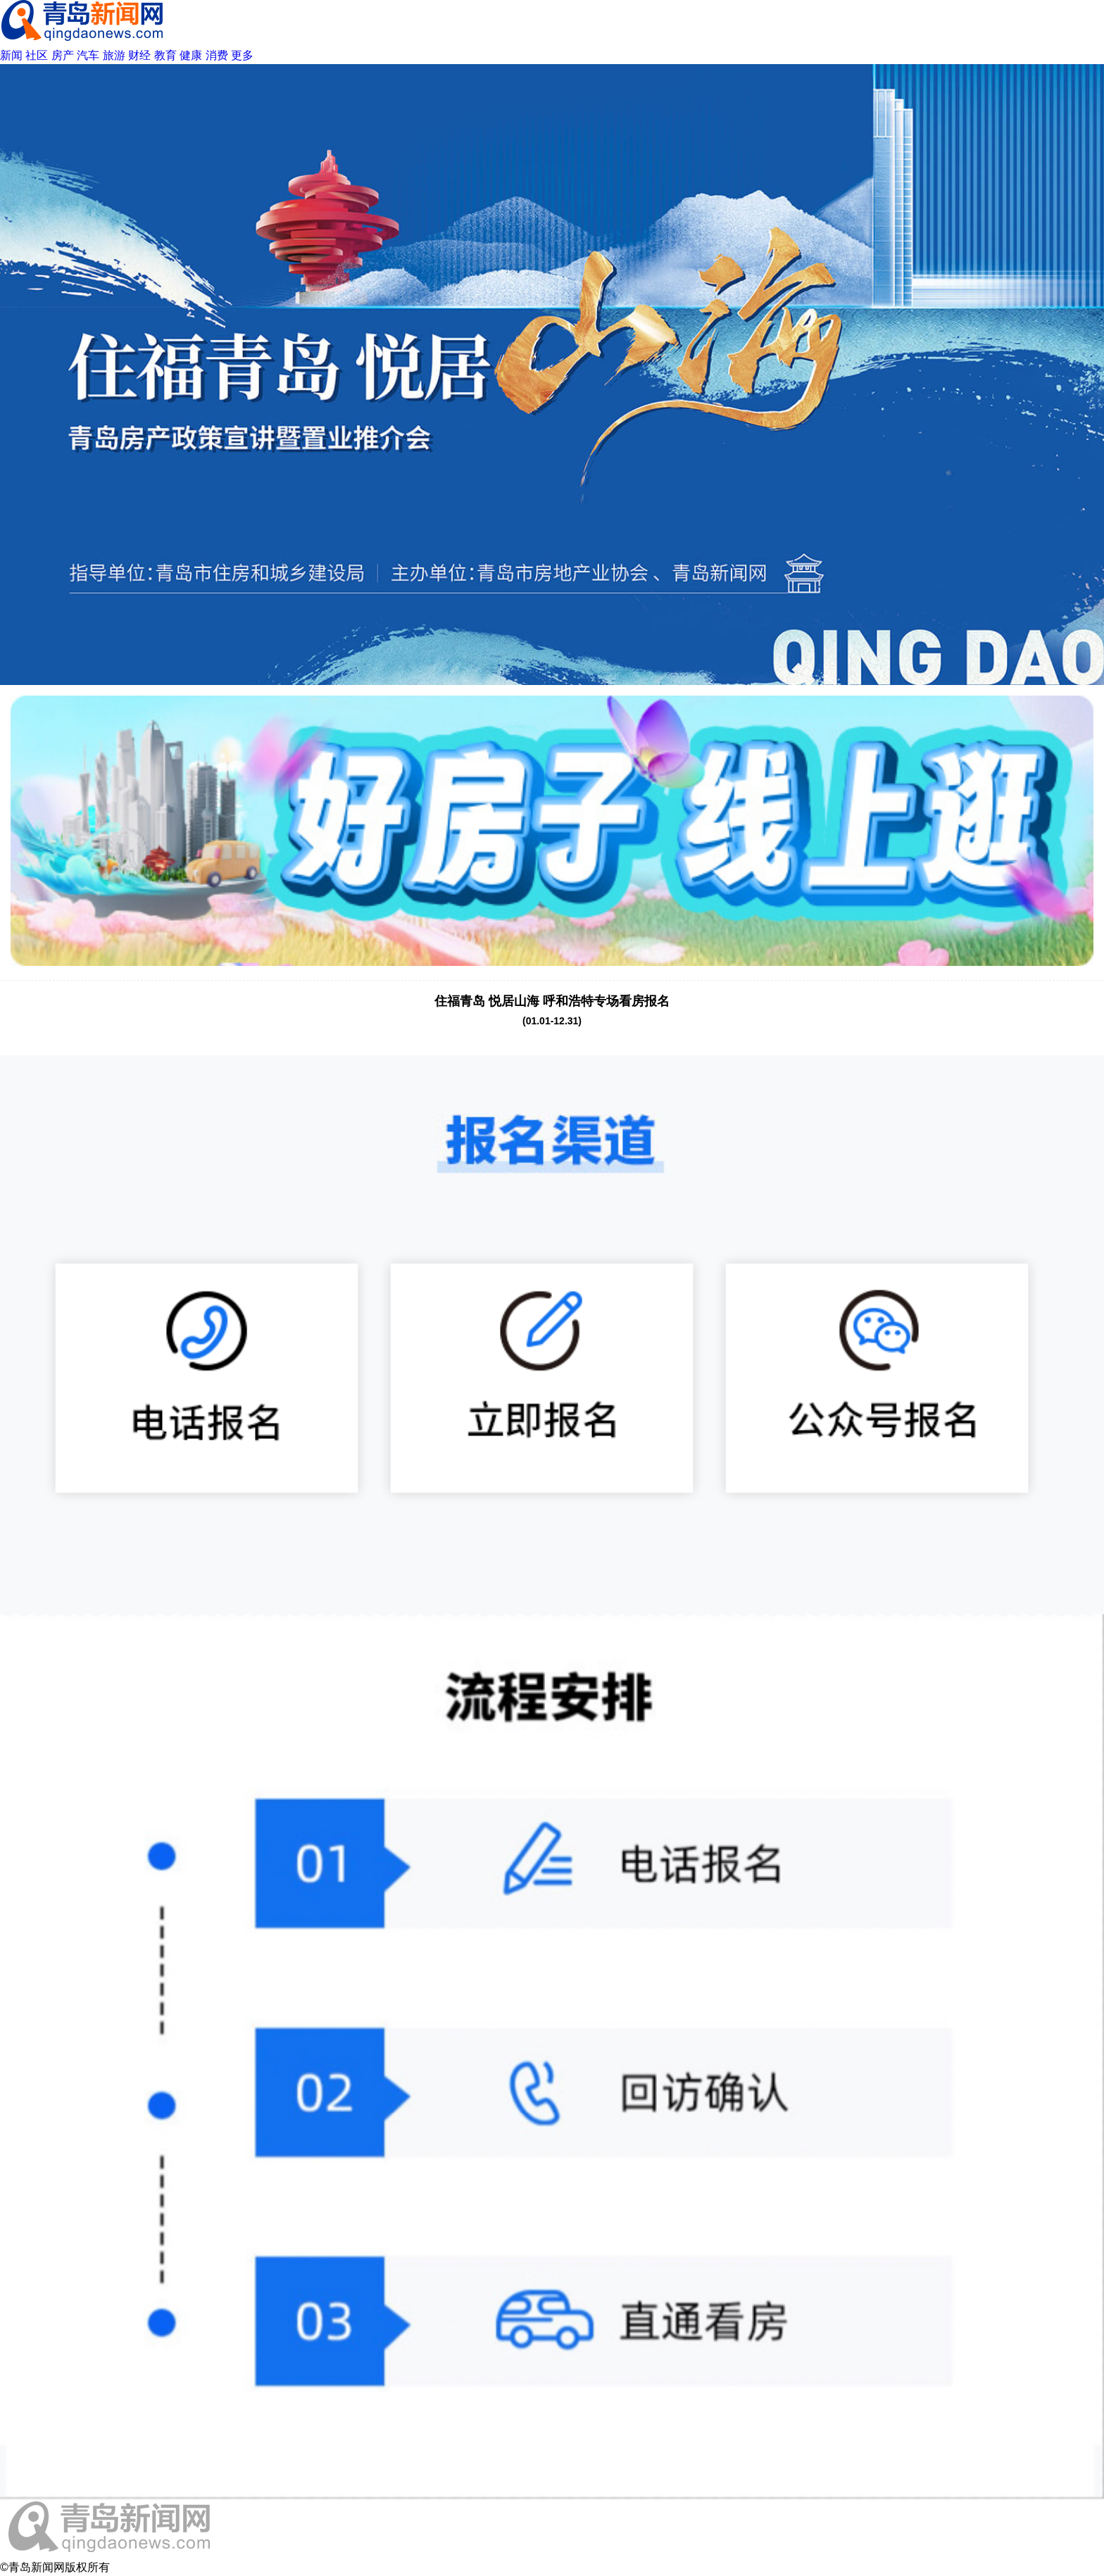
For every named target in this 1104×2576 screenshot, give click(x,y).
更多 (242, 55)
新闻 (11, 55)
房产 (62, 55)
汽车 (88, 55)
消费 (217, 55)
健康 (191, 55)
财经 (139, 55)
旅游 (114, 55)
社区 (36, 55)
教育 (165, 55)
